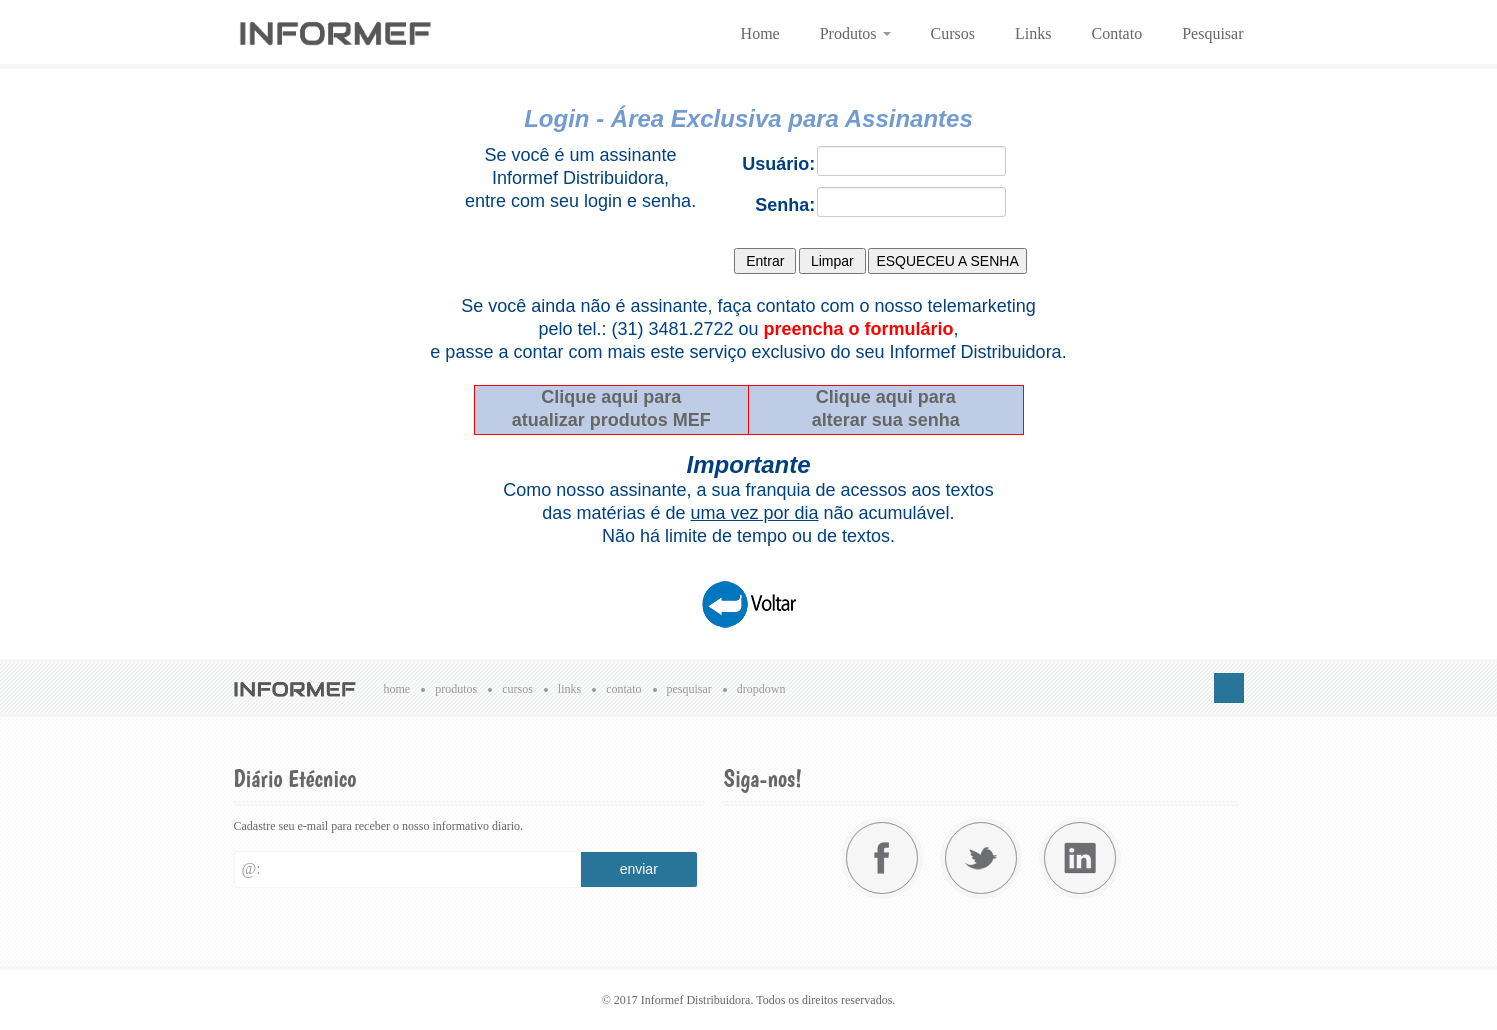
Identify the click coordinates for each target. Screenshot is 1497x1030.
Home (760, 33)
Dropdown (761, 689)
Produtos (855, 33)
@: (251, 868)
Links (1033, 33)
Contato (1117, 33)
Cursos (953, 33)
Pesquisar (1212, 33)
